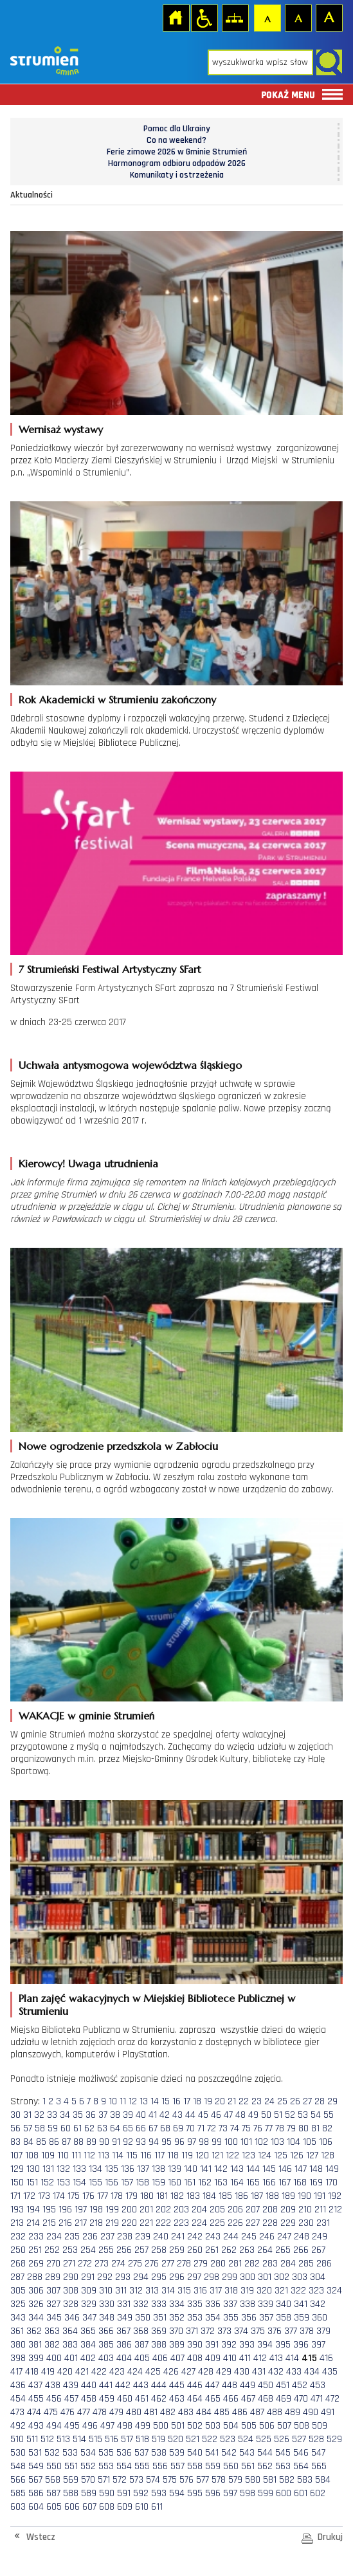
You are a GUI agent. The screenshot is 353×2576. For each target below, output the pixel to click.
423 (117, 2371)
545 (283, 2453)
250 (18, 2250)
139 (174, 2169)
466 (231, 2398)
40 (141, 2115)
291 (88, 2277)
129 (17, 2169)
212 (335, 2209)
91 (116, 2142)
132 (63, 2169)
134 (95, 2169)
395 (283, 2344)
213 (17, 2223)
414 (292, 2358)
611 (157, 2507)
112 (89, 2155)
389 (177, 2344)
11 (123, 2101)
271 (69, 2263)
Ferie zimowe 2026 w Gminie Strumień (177, 152)
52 (290, 2115)
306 (36, 2290)
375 (258, 2331)
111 (76, 2155)
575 (170, 2480)
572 (120, 2480)
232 (18, 2236)
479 (116, 2412)
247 (284, 2236)
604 (36, 2507)
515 (95, 2439)
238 (124, 2236)
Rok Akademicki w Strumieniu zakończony (117, 699)
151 (32, 2182)
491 (327, 2412)
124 (264, 2155)
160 (174, 2182)
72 (211, 2128)
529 (334, 2439)
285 (306, 2263)
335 (195, 2304)
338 (247, 2304)
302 (281, 2277)
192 (334, 2196)
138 (158, 2169)
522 (209, 2439)
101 (246, 2142)
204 (199, 2209)
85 (41, 2142)
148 (316, 2169)
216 (65, 2223)
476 (67, 2412)
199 (112, 2209)
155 (95, 2182)
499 (142, 2425)
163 (221, 2182)
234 (54, 2236)
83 (15, 2142)
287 (17, 2277)
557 (177, 2466)
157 (127, 2182)
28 (319, 2101)
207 (253, 2209)
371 (192, 2331)
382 (52, 2344)
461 (142, 2398)
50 (266, 2115)
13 (144, 2101)
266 (301, 2250)
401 (71, 2358)
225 (217, 2223)
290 (70, 2277)
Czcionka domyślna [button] (267, 17)
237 (107, 2236)
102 (261, 2142)
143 (237, 2169)
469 (283, 2398)
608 (106, 2507)
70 (190, 2128)
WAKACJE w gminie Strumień (86, 1715)
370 (176, 2331)
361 (17, 2331)
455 (36, 2398)
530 (18, 2453)
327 (53, 2304)
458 (88, 2398)
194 (33, 2209)
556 (160, 2466)
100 (231, 2142)
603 (18, 2507)
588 (70, 2493)
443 (141, 2385)
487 (257, 2412)
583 (304, 2480)
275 (135, 2263)
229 (288, 2223)
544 (265, 2453)
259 (177, 2250)
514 (79, 2439)
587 (53, 2493)
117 (159, 2155)
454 (18, 2398)
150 (17, 2182)
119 (187, 2155)
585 (18, 2493)
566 (18, 2480)
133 (79, 2169)
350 (142, 2317)
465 (213, 2398)
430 (241, 2371)
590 (106, 2493)
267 (318, 2250)
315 (184, 2290)
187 (257, 2196)
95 (166, 2142)
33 (52, 2115)
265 (283, 2250)
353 (195, 2317)
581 (269, 2480)
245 (249, 2236)
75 (246, 2128)
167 (284, 2182)
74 (234, 2128)
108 (32, 2155)
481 (151, 2412)
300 (247, 2277)
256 (124, 2250)
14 (154, 2101)
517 (127, 2439)
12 (133, 2101)
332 (141, 2304)
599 (265, 2493)
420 (65, 2371)
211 (320, 2209)
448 (229, 2385)
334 (177, 2304)
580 (252, 2480)
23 (256, 2101)
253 (70, 2250)
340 (283, 2304)
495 (72, 2425)
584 (322, 2480)
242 (195, 2236)
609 (124, 2507)
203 (181, 2209)
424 (135, 2371)
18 (197, 2101)
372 (208, 2331)
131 (48, 2169)
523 (227, 2439)
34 (65, 2115)
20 (220, 2101)
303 (299, 2277)
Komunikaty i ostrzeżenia (177, 175)
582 (286, 2480)
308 (70, 2290)
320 (264, 2290)
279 (201, 2263)
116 (146, 2155)
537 (141, 2453)
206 (235, 2209)
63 (102, 2128)
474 (34, 2412)
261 (212, 2250)
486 (240, 2412)
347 (89, 2317)
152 (47, 2182)
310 (106, 2290)
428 (205, 2371)
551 (71, 2466)
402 (88, 2358)
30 (15, 2115)
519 (158, 2439)
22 (244, 2101)
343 (18, 2317)
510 (17, 2439)
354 (213, 2317)
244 (231, 2236)
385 (106, 2344)
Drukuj (330, 2537)
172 (29, 2196)
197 (81, 2209)
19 (208, 2101)
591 (124, 2493)
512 (47, 2439)
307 (53, 2290)
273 (102, 2263)
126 (296, 2155)
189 (288, 2196)
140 (190, 2169)
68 (165, 2128)
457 (71, 2398)
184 (209, 2196)
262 (229, 2250)
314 (168, 2290)
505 (249, 2425)
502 (195, 2425)
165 (253, 2182)
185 (225, 2196)
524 (245, 2439)
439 (70, 2385)
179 (131, 2196)
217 (81, 2223)
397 (318, 2344)
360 (319, 2317)
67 (153, 2128)
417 (16, 2371)
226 (235, 2223)
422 (99, 2371)
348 (106, 2317)
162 (205, 2182)
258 (159, 2250)
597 (230, 2493)
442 (123, 2385)
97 (191, 2142)
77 (269, 2128)
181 (162, 2196)
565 (319, 2466)
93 (141, 2142)
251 (35, 2250)
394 (265, 2344)
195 (49, 2209)
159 (158, 2182)
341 (300, 2304)
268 (18, 2263)
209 (288, 2209)
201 (146, 2209)
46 (216, 2115)
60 (65, 2128)
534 (88, 2453)
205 (217, 2209)
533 (70, 2453)
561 (248, 2466)
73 (223, 2128)
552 (88, 2466)
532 (52, 2453)
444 (159, 2385)
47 (228, 2115)
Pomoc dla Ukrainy (176, 128)
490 (310, 2412)
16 (176, 2101)
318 (231, 2290)
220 (129, 2223)
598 (247, 2493)
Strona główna (175, 17)
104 (293, 2142)
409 (213, 2358)
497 (107, 2425)
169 (316, 2182)
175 (74, 2196)
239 (142, 2236)
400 (54, 2358)
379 (323, 2331)
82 (327, 2128)
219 (112, 2223)
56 (15, 2128)
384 (88, 2344)
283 (270, 2263)
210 (305, 2209)
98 (204, 2142)
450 (265, 2385)
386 (124, 2344)
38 (115, 2115)
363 (52, 2331)
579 (235, 2480)
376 (274, 2331)
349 (124, 2317)
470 (301, 2398)
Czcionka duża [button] (328, 17)
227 (253, 2223)
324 (334, 2290)
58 (40, 2128)
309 (88, 2290)
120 (202, 2155)
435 (330, 2371)
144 (253, 2169)
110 (63, 2155)
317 (216, 2290)
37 (102, 2115)
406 (160, 2358)
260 (195, 2250)
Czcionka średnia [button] (298, 17)
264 (265, 2250)
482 (168, 2412)
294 (141, 2277)
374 (241, 2331)
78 (279, 2128)
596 (213, 2493)
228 (270, 2223)
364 (70, 2331)
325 (18, 2304)
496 (90, 2425)
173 (44, 2196)
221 (146, 2223)
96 (179, 2142)
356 (249, 2317)
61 (77, 2128)
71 (200, 2128)
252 (52, 2250)
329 (88, 2304)
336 (213, 2304)
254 (88, 2250)
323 (316, 2290)
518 (142, 2439)
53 (303, 2115)
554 (124, 2466)
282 (252, 2263)
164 (237, 2182)
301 (264, 2277)
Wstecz (40, 2537)
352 (177, 2317)
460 (124, 2398)
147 (300, 2169)
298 (211, 2277)
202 (163, 2209)
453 (317, 2385)
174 (59, 2196)
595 (195, 2493)
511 (32, 2439)
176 (88, 2196)
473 (17, 2412)
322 (298, 2290)
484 (204, 2412)
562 (265, 2466)
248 (301, 2236)
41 (153, 2115)
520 (175, 2439)
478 (100, 2412)
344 (36, 2317)
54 (316, 2115)
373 (224, 2331)
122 (232, 2155)
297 (194, 2277)
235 (72, 2236)
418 (32, 2371)
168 (300, 2182)
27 (307, 2101)
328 (70, 2304)
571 (104, 2480)
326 (36, 2304)
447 (212, 2385)
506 (267, 2425)
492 (18, 2425)
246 (267, 2236)
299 (229, 2277)
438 (52, 2385)
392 (229, 2344)
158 (142, 2182)
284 (288, 2263)
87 (66, 2142)
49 (253, 2115)
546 (301, 2453)
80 (303, 2128)
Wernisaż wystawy (61, 429)
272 (85, 2263)
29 (332, 2101)
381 (35, 2344)
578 (219, 2480)
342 (317, 2304)
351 (160, 2317)
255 (106, 2250)
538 (159, 2453)
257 (141, 2250)
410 (230, 2358)
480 (133, 2412)
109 (48, 2155)
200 (129, 2209)
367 (123, 2331)
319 (247, 2290)
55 (328, 2115)
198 (96, 2209)
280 (218, 2263)
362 (34, 2331)
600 (283, 2493)
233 (36, 2236)
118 (173, 2155)
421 (82, 2371)
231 (323, 2223)
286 (324, 2263)
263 (247, 2250)
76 (257, 2128)
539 (177, 2453)
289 (52, 2277)
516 (111, 2439)
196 (65, 2209)
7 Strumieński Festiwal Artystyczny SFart (110, 969)
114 (117, 2155)
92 (128, 2142)
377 (290, 2331)
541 (212, 2453)
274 (118, 2263)
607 (89, 2507)
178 (117, 2196)
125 (280, 2155)
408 (195, 2358)
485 (222, 2412)
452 (299, 2385)
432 (276, 2371)
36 (91, 2115)
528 (316, 2439)
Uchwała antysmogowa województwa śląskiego (130, 1065)
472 (332, 2398)
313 (152, 2290)
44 (190, 2115)
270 (53, 2263)
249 (319, 2236)
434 (312, 2371)
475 (51, 2412)
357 (266, 2317)
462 (159, 2398)
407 (177, 2358)
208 (270, 2209)
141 (206, 2169)
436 (18, 2385)
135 (111, 2169)
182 (177, 2196)
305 (18, 2290)
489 (292, 2412)
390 (195, 2344)
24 (269, 2101)
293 (123, 2277)
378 (307, 2331)
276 (152, 2263)
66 (141, 2128)
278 (184, 2263)
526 (281, 2439)
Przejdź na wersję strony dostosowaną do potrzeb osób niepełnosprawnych (204, 17)
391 (212, 2344)
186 (241, 2196)
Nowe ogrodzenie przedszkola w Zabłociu (118, 1446)
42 (164, 2115)
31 (27, 2115)
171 (15, 2196)
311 (121, 2290)
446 (195, 2385)
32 (39, 2115)
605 (54, 2507)
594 (177, 2493)
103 (277, 2142)
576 (186, 2480)
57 (27, 2128)
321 (281, 2290)
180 (147, 2196)
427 (188, 2371)
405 (142, 2358)
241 (178, 2236)
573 (136, 2480)
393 (247, 2344)
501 (178, 2425)
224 (199, 2223)
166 (269, 2182)
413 (276, 2358)
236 (90, 2236)
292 (105, 2277)
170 (331, 2182)
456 (54, 2398)
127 (312, 2155)
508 (301, 2425)
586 (36, 2493)
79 (291, 2128)
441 (106, 2385)
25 (282, 2101)
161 (189, 2182)
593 (159, 2493)
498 (124, 2425)
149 (332, 2169)
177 (102, 2196)
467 (248, 2398)
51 (278, 2115)
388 (159, 2344)
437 (35, 2385)
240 (160, 2236)
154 (79, 2182)
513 (63, 2439)
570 (88, 2480)
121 (217, 2155)
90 (104, 2142)
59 (53, 2128)
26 (295, 2101)
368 (141, 2331)
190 (304, 2196)
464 (195, 2398)
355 (231, 2317)
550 (54, 2466)
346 (72, 2317)
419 (48, 2371)
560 (231, 2466)
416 (326, 2358)
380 (18, 2344)
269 (36, 2263)
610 (142, 2507)
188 (272, 2196)
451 (282, 2385)
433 (294, 2371)
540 (195, 2453)
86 (54, 2142)
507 (284, 2425)
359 (301, 2317)
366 (106, 2331)
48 (240, 2115)
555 (142, 2466)
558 (195, 2466)
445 (177, 2385)
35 (78, 2115)
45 (203, 2115)
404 (124, 2358)
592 (141, 2493)
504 (231, 2425)
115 (132, 2155)
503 (213, 2425)
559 (213, 2466)
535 (106, 2453)
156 (111, 2182)
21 (232, 2101)
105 (309, 2142)
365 (88, 2331)
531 (35, 2453)
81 (315, 2128)
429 (223, 2371)
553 (106, 2466)
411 (245, 2358)
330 (106, 2304)
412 (260, 2358)
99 (217, 2142)
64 (115, 2128)
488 (274, 2412)
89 (91, 2142)
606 (72, 2507)
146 (285, 2169)
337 (230, 2304)
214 (33, 2223)
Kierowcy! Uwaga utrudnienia (88, 1163)
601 (300, 2493)
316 (200, 2290)
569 (70, 2480)
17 (186, 2101)
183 (193, 2196)
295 (159, 2277)
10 (113, 2101)
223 (181, 2223)
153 (63, 2182)
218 (96, 2223)
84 (28, 2142)
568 (52, 2480)
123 (248, 2155)
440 (88, 2385)
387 (141, 2344)
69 (178, 2128)
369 (159, 2331)
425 (153, 2371)
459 (106, 2398)
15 (165, 2101)
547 (318, 2453)
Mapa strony (235, 17)
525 (263, 2439)
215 (49, 2223)
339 (265, 2304)
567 (35, 2480)
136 (127, 2169)
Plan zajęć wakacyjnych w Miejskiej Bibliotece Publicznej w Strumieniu (157, 2004)
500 (160, 2425)
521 (192, 2439)
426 (171, 2371)
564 (301, 2466)
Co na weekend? (176, 140)
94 (154, 2142)
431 (259, 2371)
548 (18, 2466)
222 (163, 2223)
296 (177, 2277)
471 (317, 2398)
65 (128, 2128)
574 (153, 2480)
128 (327, 2155)
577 (202, 2480)
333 (159, 2304)
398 (18, 2358)
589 (88, 2493)
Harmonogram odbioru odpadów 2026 (177, 163)
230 (306, 2223)
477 (83, 2412)
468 (265, 2398)
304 (317, 2277)
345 (54, 2317)
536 (124, 2453)
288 (34, 2277)
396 (301, 2344)
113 (103, 2155)
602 (317, 2493)
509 (319, 2425)
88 (78, 2142)
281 (235, 2263)
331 (124, 2304)
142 (221, 2169)
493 (36, 2425)
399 (36, 2358)
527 (299, 2439)
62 (89, 2128)
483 (186, 2412)
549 (36, 2466)
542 (229, 2453)
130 (33, 2169)
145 (269, 2169)
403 (106, 2358)
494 (54, 2425)
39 (128, 2115)
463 (177, 2398)
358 (283, 2317)
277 (167, 2263)
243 (213, 2236)
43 (177, 2115)
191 (319, 2196)
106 (325, 2142)
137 (143, 2169)
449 (247, 2385)
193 (17, 2209)
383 (70, 2344)
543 (247, 2453)
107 (16, 2155)
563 (283, 2466)
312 (136, 2290)
